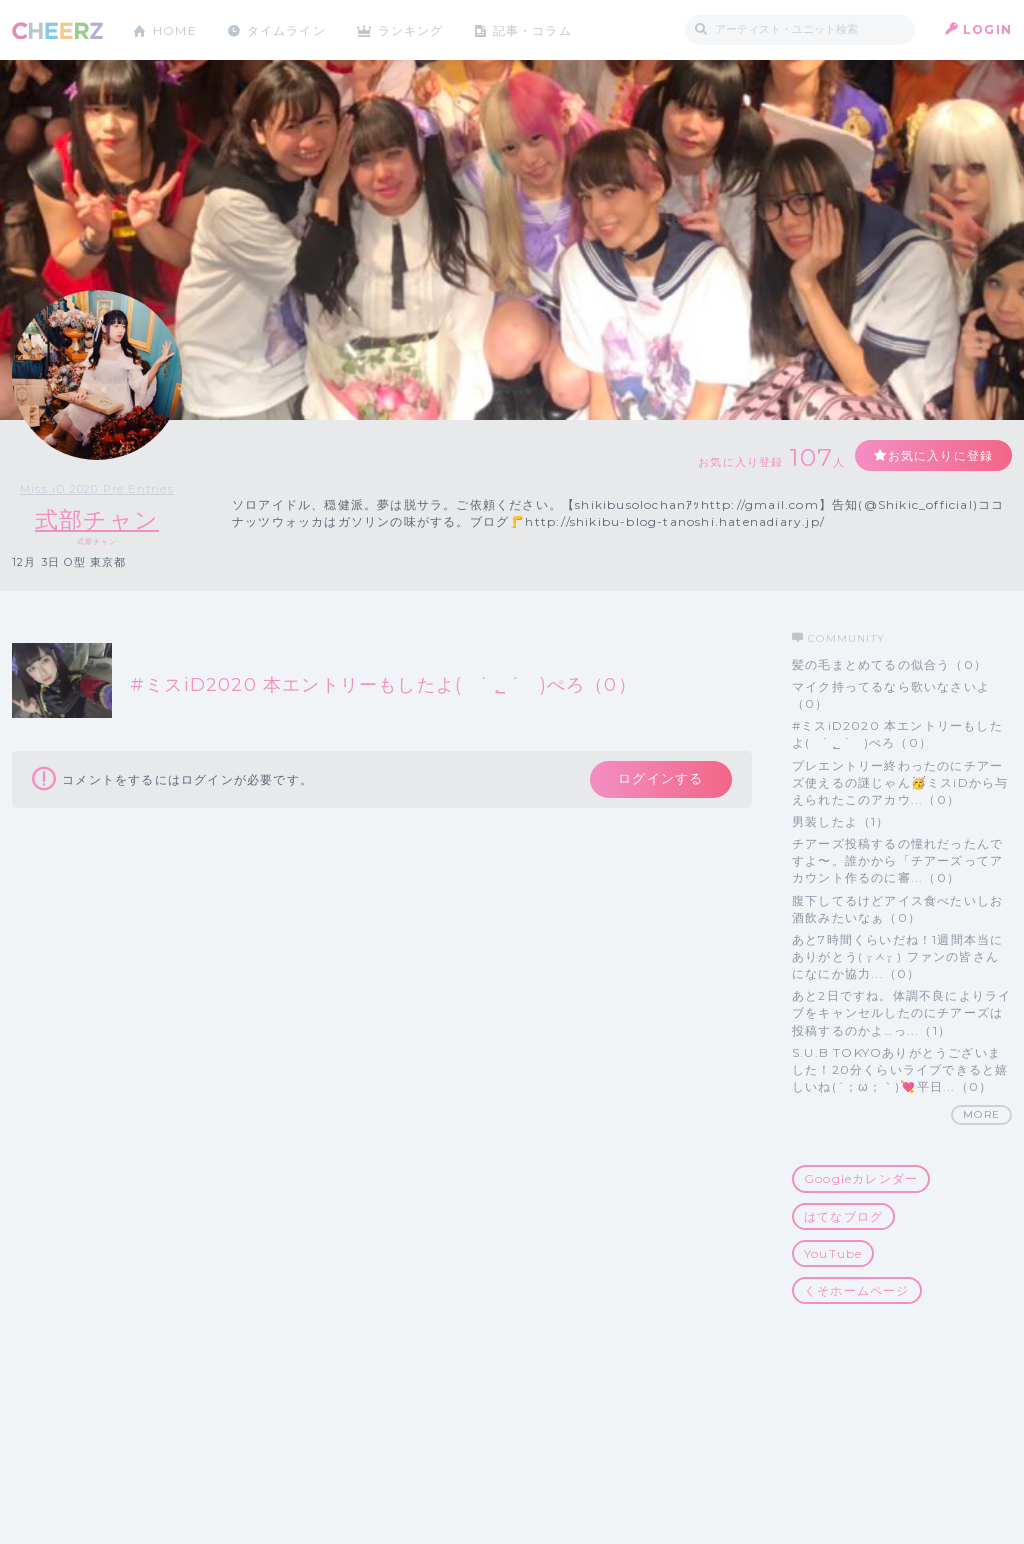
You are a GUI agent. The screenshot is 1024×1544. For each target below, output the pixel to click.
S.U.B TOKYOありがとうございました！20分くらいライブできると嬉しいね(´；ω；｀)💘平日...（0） (900, 1069)
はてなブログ (843, 1216)
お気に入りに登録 (939, 455)
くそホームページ (857, 1290)
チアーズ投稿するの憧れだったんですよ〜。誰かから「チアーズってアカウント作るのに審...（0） (897, 860)
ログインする (659, 780)
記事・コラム (534, 29)
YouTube (833, 1253)
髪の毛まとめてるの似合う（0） (889, 664)
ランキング (413, 29)
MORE (981, 1114)
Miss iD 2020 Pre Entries (97, 489)
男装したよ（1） (841, 821)
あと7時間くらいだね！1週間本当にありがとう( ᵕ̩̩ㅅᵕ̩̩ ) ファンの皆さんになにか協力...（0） (897, 956)
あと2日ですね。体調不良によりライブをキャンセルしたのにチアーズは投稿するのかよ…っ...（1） (901, 1012)
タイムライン (286, 29)
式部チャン (97, 519)
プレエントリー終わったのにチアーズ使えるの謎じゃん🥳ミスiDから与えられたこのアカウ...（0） (900, 782)
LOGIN (987, 29)
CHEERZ (57, 30)
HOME (175, 29)
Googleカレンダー (861, 1178)
